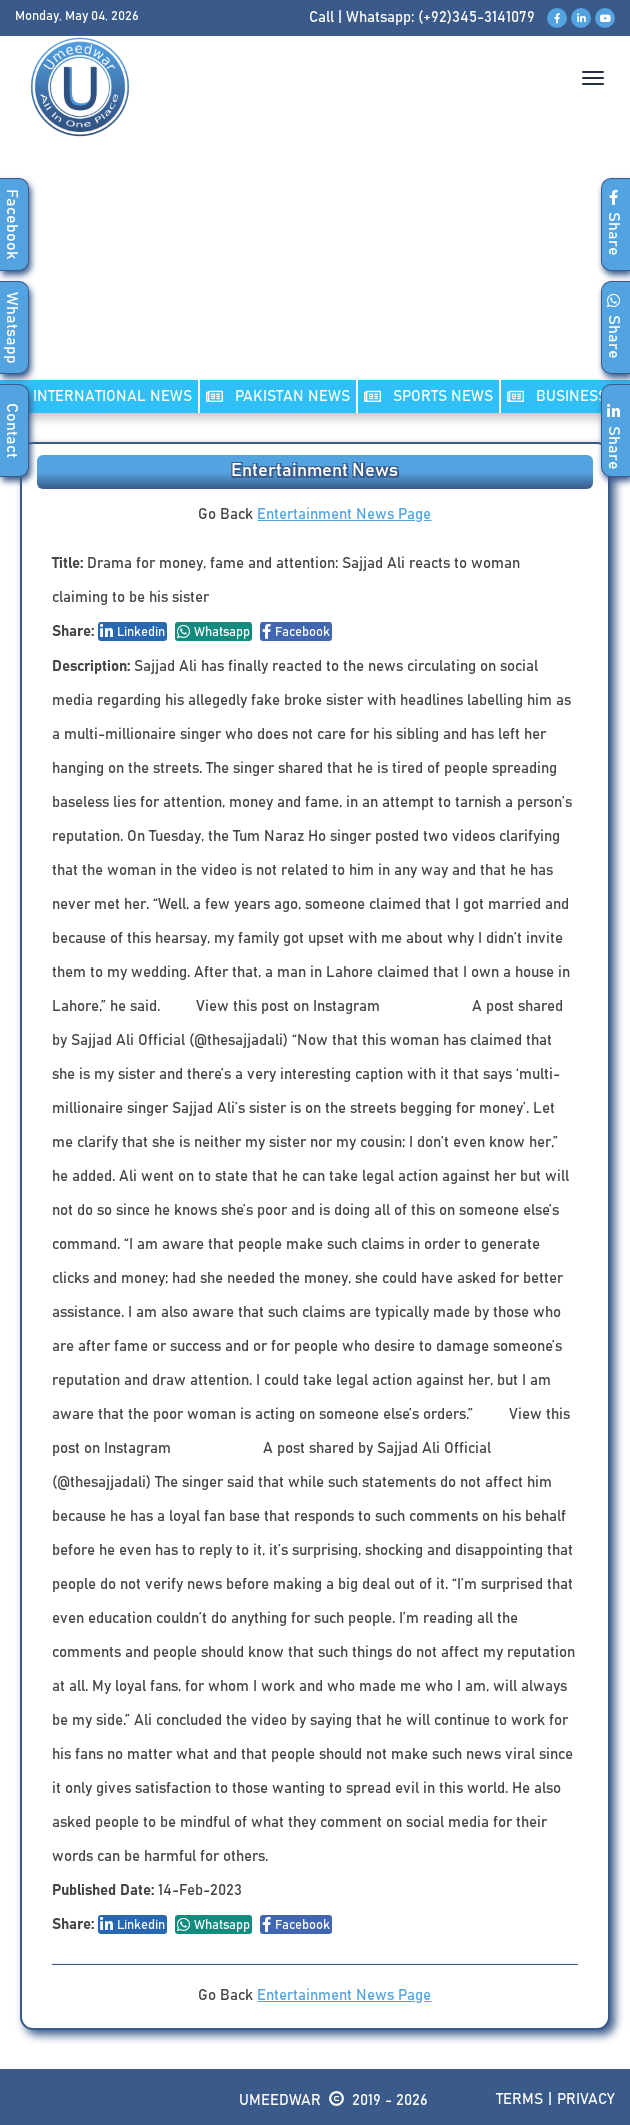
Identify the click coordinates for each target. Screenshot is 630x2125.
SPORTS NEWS (428, 396)
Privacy (586, 2099)
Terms (519, 2099)
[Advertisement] (315, 279)
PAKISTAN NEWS (278, 396)
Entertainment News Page (344, 514)
